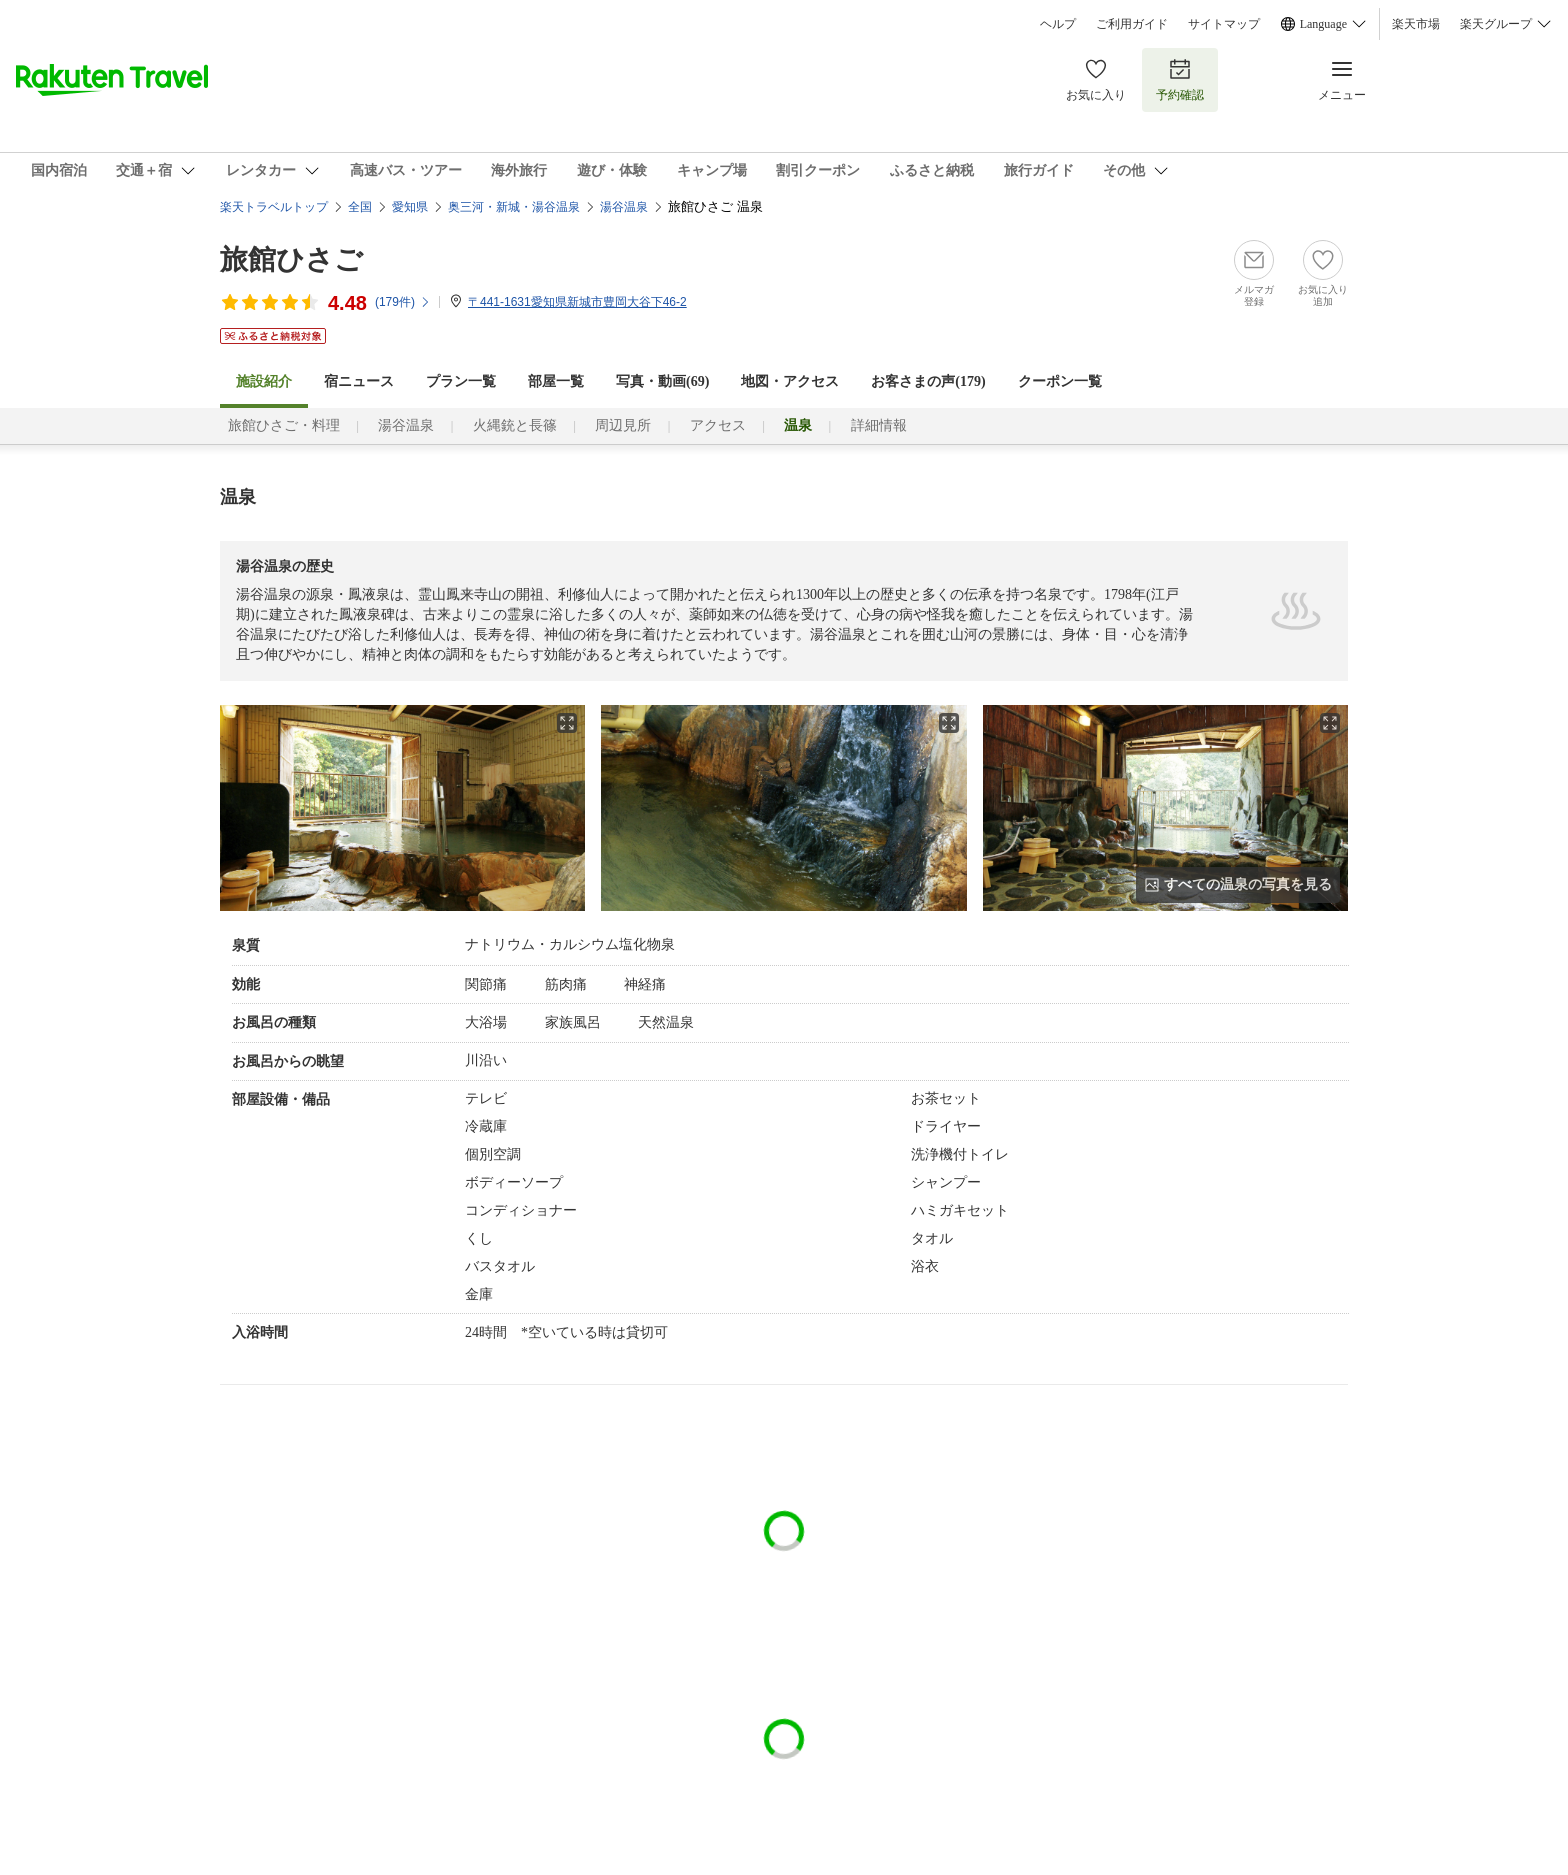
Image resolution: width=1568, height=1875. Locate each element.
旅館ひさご (291, 259)
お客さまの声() (928, 381)
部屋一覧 (556, 381)
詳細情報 (879, 425)
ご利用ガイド (1132, 24)
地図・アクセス (790, 381)
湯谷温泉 (406, 425)
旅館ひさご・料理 (284, 425)
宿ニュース (359, 381)
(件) (403, 302)
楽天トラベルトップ (274, 207)
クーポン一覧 (1060, 381)
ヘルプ (1058, 24)
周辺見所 (623, 425)
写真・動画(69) (662, 381)
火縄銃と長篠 (515, 425)
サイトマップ (1224, 24)
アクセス (718, 425)
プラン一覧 (461, 381)
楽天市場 (1416, 24)
